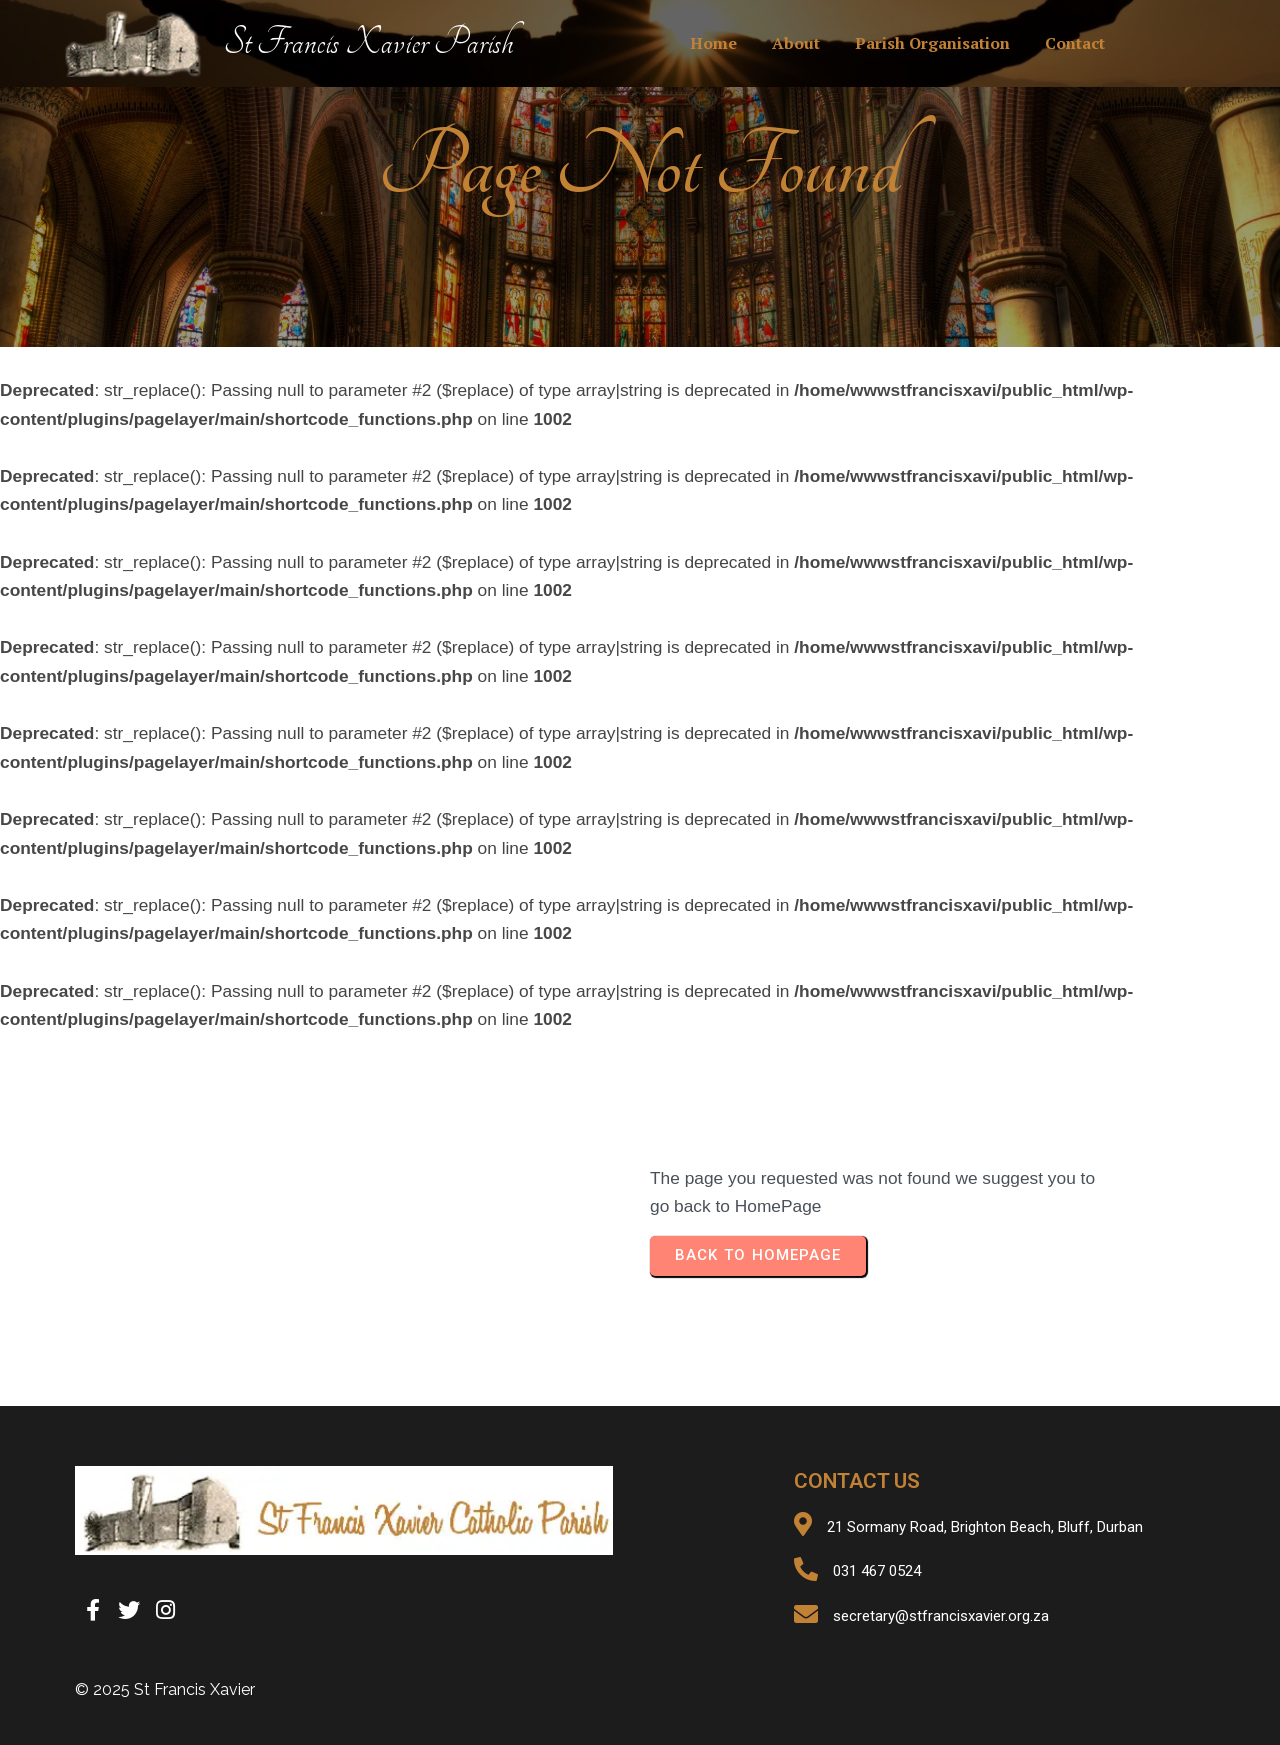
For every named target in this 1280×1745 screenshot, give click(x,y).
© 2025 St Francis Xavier (165, 1689)
